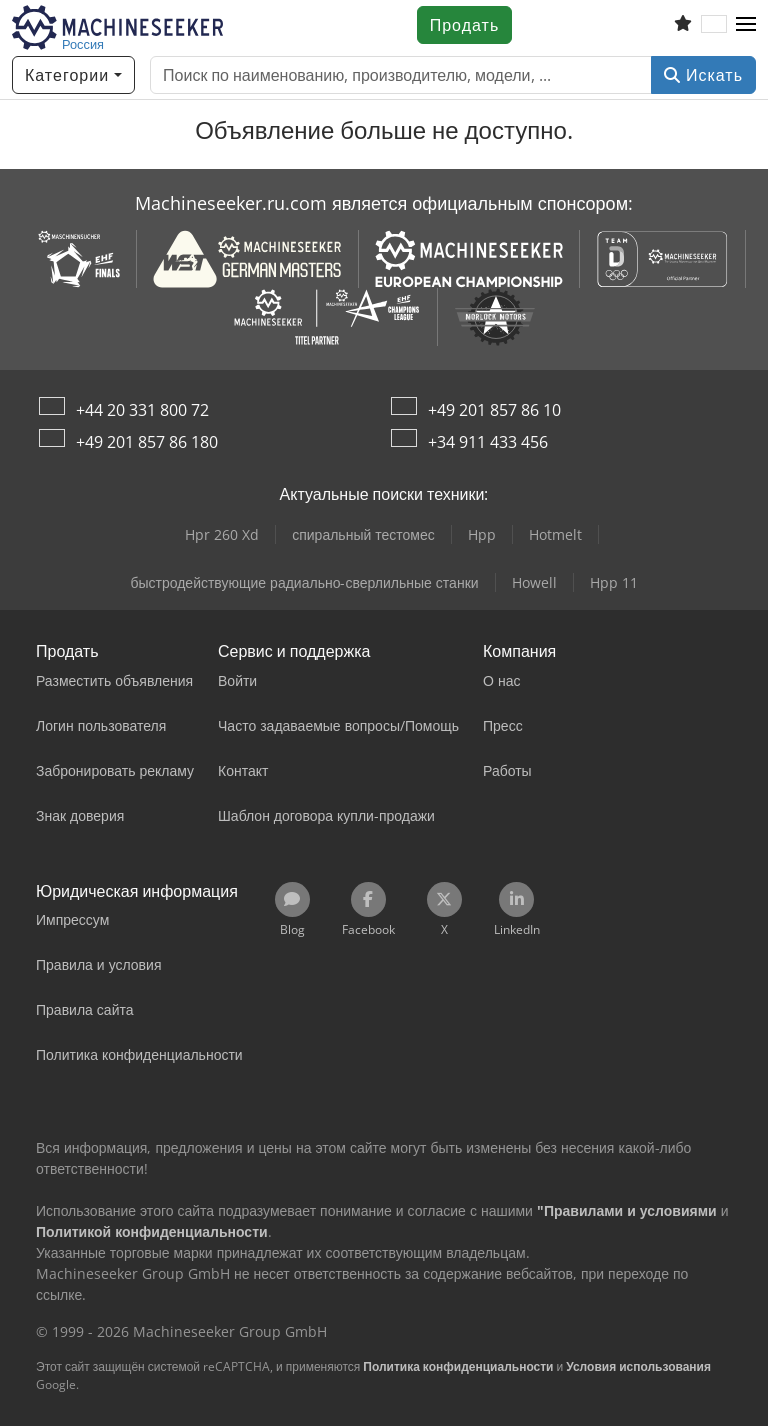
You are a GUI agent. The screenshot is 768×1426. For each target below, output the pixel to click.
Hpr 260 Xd (222, 534)
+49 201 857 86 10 (494, 410)
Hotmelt (555, 534)
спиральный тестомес (363, 534)
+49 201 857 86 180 (147, 442)
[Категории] (73, 75)
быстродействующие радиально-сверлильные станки (304, 582)
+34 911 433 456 (488, 442)
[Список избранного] (683, 25)
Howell (534, 582)
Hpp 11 (614, 582)
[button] (746, 25)
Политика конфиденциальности (458, 1366)
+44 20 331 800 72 (142, 410)
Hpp (482, 534)
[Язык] (714, 25)
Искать (703, 75)
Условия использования (638, 1366)
